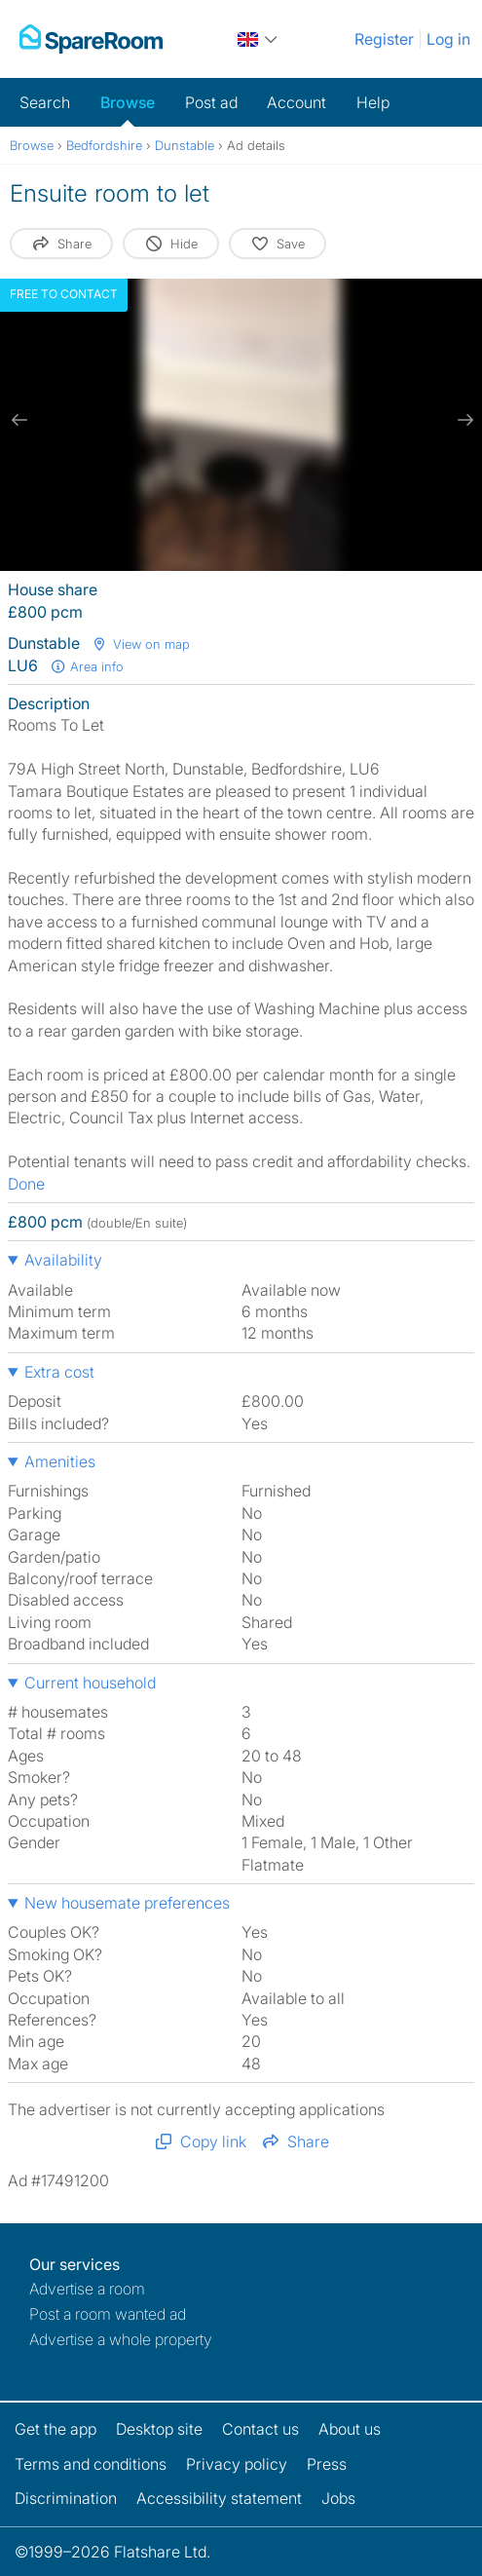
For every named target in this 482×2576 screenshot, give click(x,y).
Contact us (260, 2429)
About (349, 2429)
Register (384, 39)
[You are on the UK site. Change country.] (259, 38)
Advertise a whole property (120, 2339)
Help (372, 102)
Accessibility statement (219, 2498)
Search (44, 102)
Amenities (59, 1461)
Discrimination (66, 2498)
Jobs (338, 2498)
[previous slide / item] (19, 419)
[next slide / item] (462, 419)
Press (327, 2464)
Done (26, 1183)
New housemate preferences (127, 1903)
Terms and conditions (91, 2464)
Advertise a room (87, 2288)
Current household (90, 1682)
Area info (87, 666)
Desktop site (159, 2429)
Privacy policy (236, 2464)
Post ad (211, 102)
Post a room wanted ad (107, 2314)
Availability (63, 1259)
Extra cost (59, 1372)
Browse (127, 102)
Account (296, 102)
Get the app (55, 2429)
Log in (448, 39)
